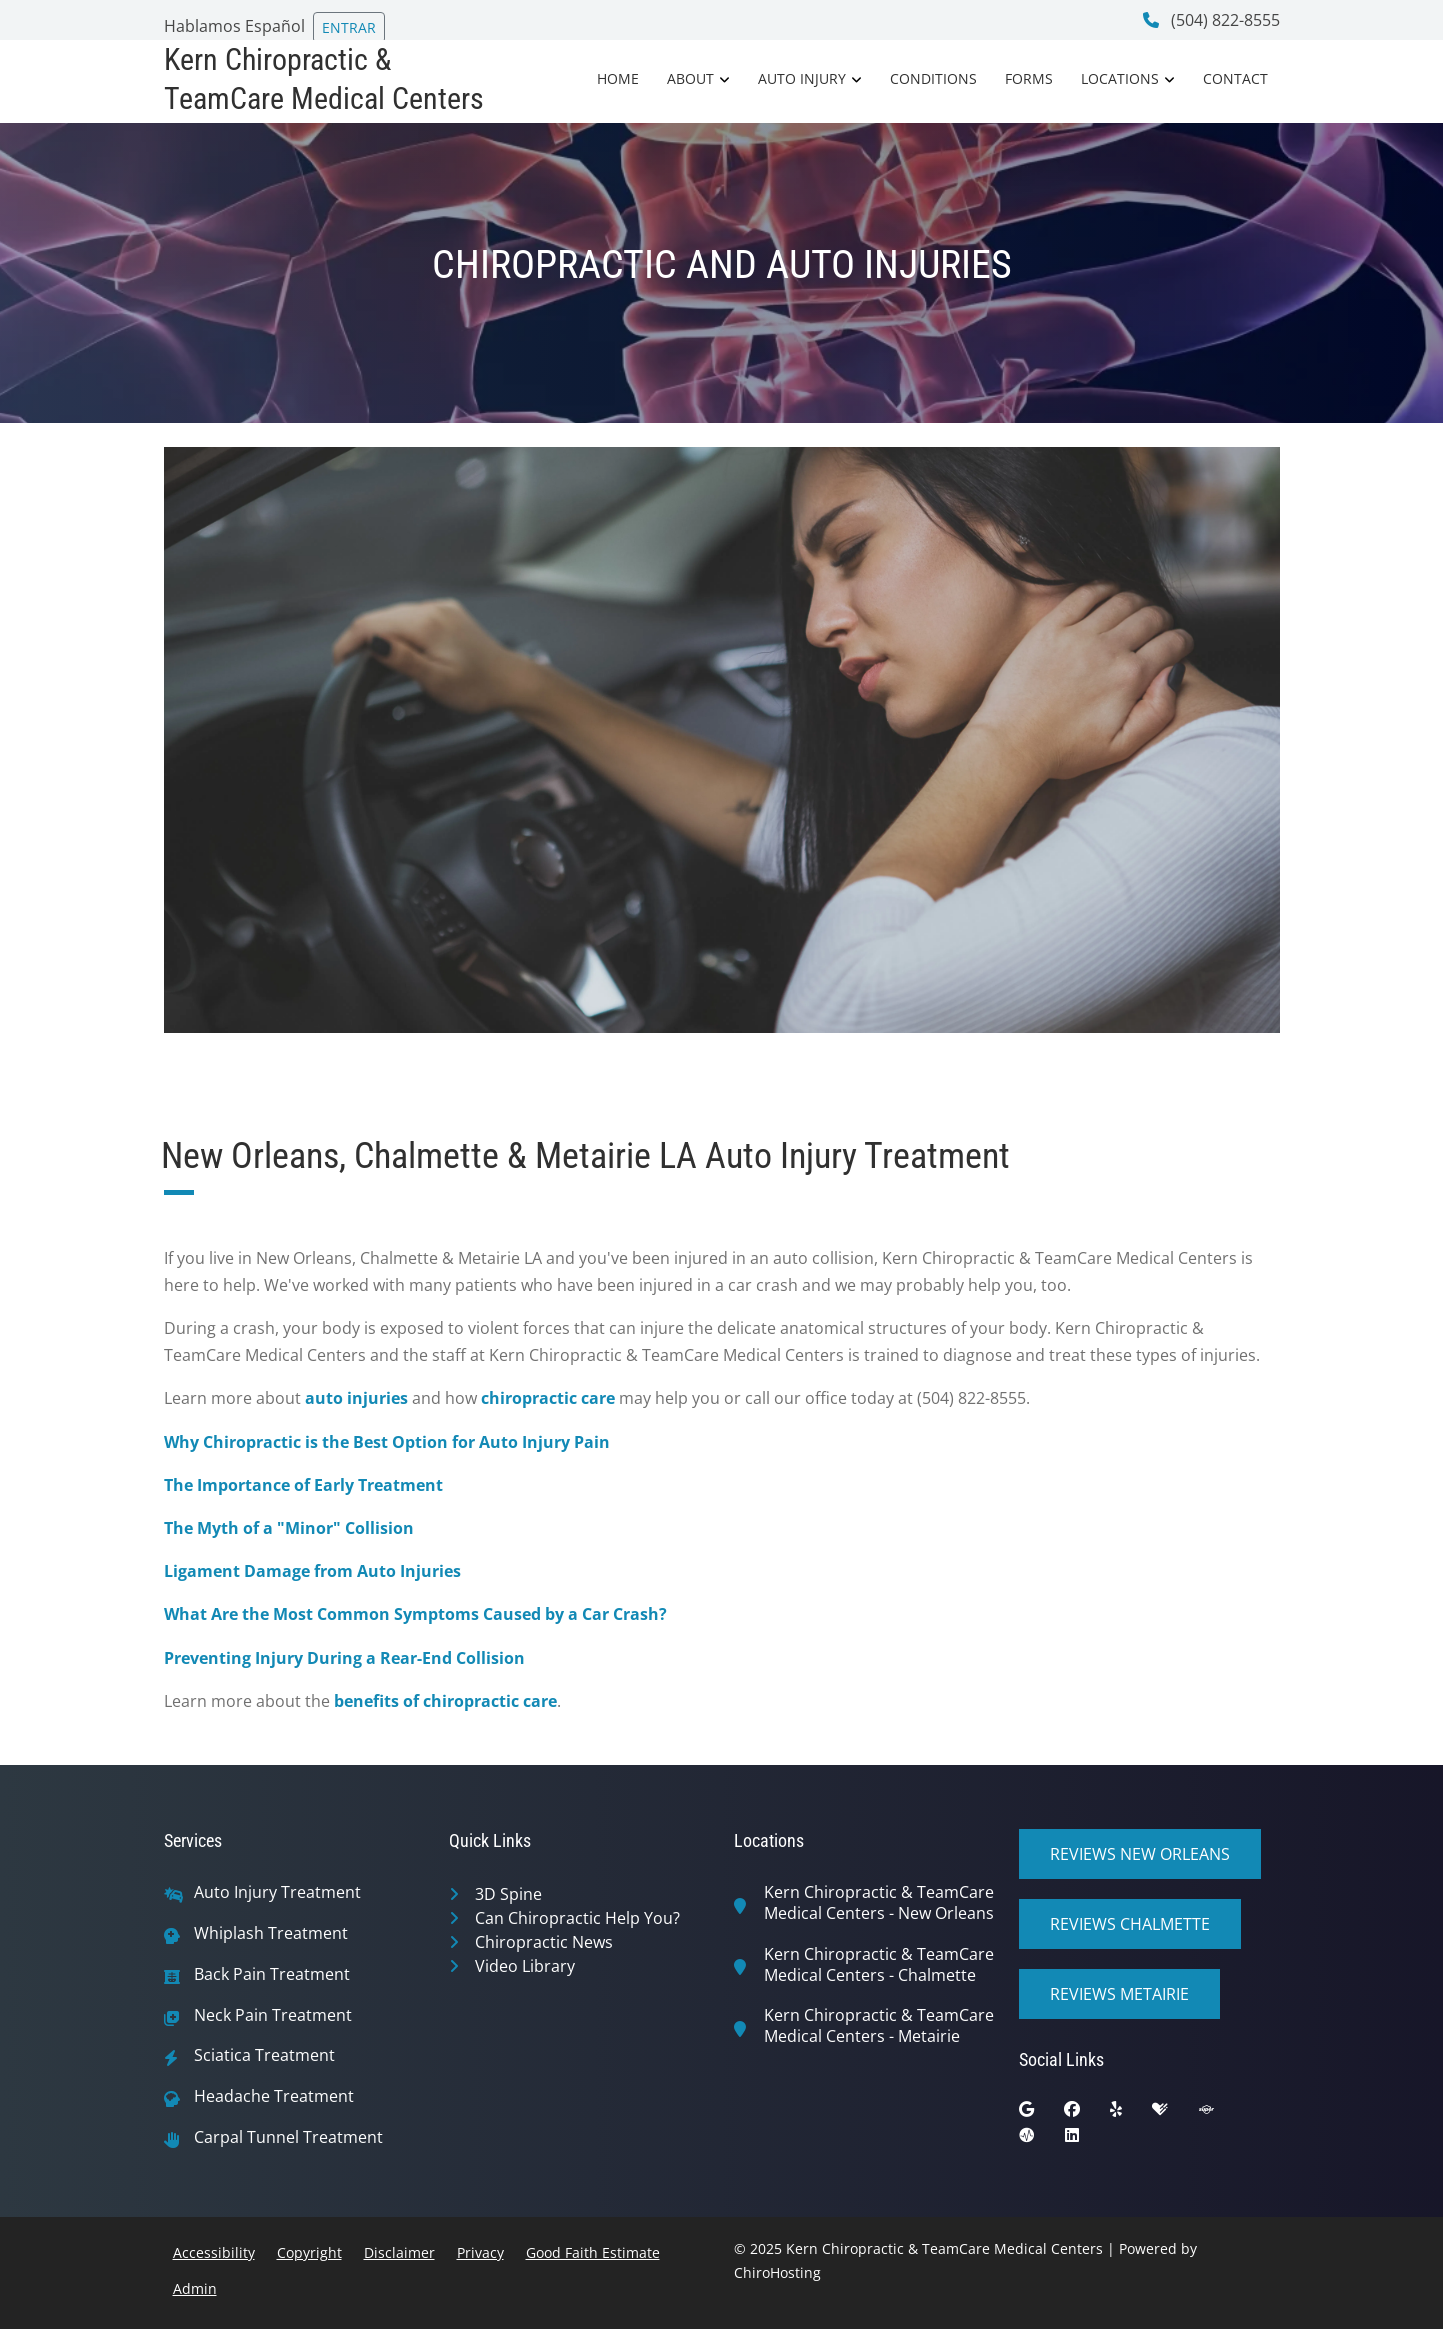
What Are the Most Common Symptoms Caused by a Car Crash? (415, 1614)
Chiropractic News (544, 1942)
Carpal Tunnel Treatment (288, 2137)
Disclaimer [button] (399, 2252)
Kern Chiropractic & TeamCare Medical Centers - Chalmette (879, 1965)
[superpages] (1221, 2114)
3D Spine (508, 1894)
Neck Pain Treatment (273, 2015)
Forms (1029, 78)
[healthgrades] (1175, 2114)
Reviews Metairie (1119, 1994)
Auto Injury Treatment (277, 1892)
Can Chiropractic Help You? (577, 1918)
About (690, 78)
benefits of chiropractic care (445, 1701)
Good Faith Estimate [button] (593, 2252)
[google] (1041, 2114)
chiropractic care (548, 1398)
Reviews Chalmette (1130, 1924)
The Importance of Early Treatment (303, 1485)
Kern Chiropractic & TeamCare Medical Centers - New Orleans (879, 1903)
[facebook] (1087, 2114)
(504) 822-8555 (1211, 20)
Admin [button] (195, 2288)
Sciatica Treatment (264, 2055)
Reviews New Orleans (1140, 1854)
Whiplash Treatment (271, 1933)
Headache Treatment (274, 2096)
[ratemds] (1042, 2140)
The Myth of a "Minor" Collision (289, 1528)
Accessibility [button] (214, 2252)
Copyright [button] (309, 2252)
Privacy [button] (480, 2252)
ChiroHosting (777, 2272)
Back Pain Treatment (272, 1974)
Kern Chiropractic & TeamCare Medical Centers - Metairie (879, 2026)
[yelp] (1131, 2114)
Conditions (933, 78)
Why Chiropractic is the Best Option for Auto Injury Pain (387, 1442)
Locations (1120, 78)
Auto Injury (802, 78)
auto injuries (356, 1398)
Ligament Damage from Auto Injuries (312, 1571)
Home (618, 78)
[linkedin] (1087, 2140)
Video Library (525, 1966)
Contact (1235, 78)
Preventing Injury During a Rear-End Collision (344, 1658)
